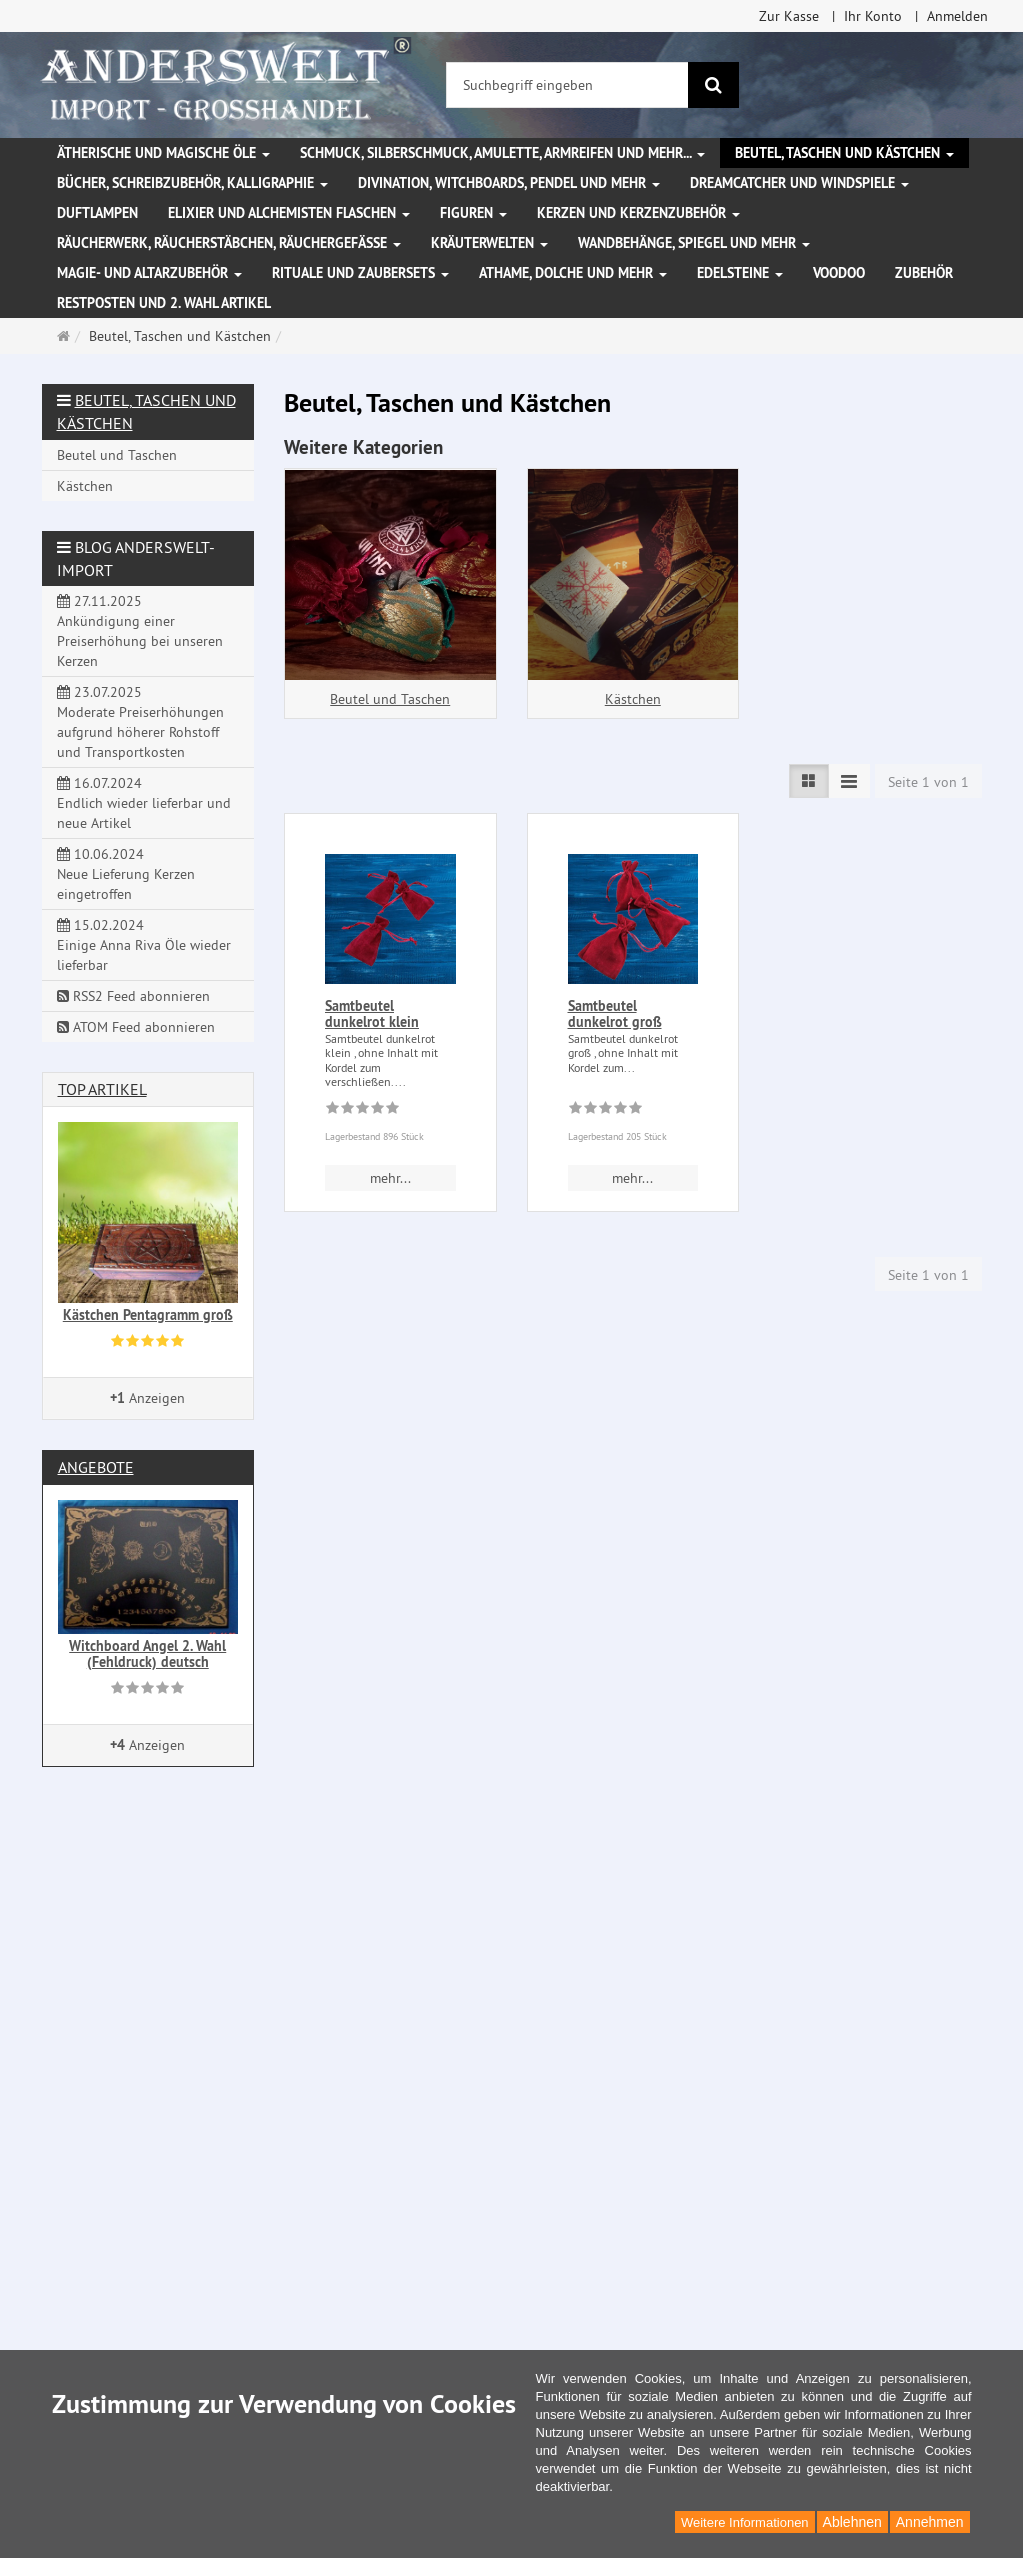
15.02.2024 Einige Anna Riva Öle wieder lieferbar (144, 945)
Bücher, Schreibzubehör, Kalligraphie (192, 183)
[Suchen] (713, 85)
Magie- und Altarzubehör (149, 273)
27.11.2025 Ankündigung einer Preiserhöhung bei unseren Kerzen (140, 631)
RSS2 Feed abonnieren (133, 996)
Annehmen (930, 2522)
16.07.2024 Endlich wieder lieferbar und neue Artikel (144, 803)
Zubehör (924, 273)
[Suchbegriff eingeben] (567, 85)
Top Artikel (102, 1089)
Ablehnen (852, 2522)
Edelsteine (740, 273)
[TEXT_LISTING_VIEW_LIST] (809, 781)
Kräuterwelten (489, 243)
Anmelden (957, 16)
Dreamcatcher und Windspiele (799, 183)
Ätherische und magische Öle (163, 153)
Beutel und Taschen (390, 699)
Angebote (96, 1467)
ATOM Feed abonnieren (136, 1027)
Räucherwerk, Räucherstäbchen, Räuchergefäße (229, 243)
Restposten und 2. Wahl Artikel (164, 303)
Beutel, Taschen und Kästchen (844, 153)
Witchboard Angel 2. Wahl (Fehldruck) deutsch (147, 1653)
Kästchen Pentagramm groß (148, 1315)
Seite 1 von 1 (928, 782)
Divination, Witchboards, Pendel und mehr (509, 183)
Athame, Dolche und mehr (573, 273)
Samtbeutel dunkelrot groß (615, 1013)
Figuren (473, 213)
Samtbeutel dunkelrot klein (372, 1013)
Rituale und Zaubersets (360, 273)
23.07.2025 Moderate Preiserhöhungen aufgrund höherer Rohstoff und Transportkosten (140, 722)
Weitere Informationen (745, 2522)
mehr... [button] (390, 1178)
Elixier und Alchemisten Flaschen (289, 213)
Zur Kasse (789, 16)
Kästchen (633, 699)
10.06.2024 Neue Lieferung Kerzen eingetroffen (126, 874)
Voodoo (839, 273)
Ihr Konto (873, 16)
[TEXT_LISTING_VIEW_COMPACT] (849, 781)
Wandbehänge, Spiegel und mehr (694, 243)
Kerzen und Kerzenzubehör (638, 213)
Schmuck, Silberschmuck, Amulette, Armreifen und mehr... (502, 153)
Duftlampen (97, 213)
